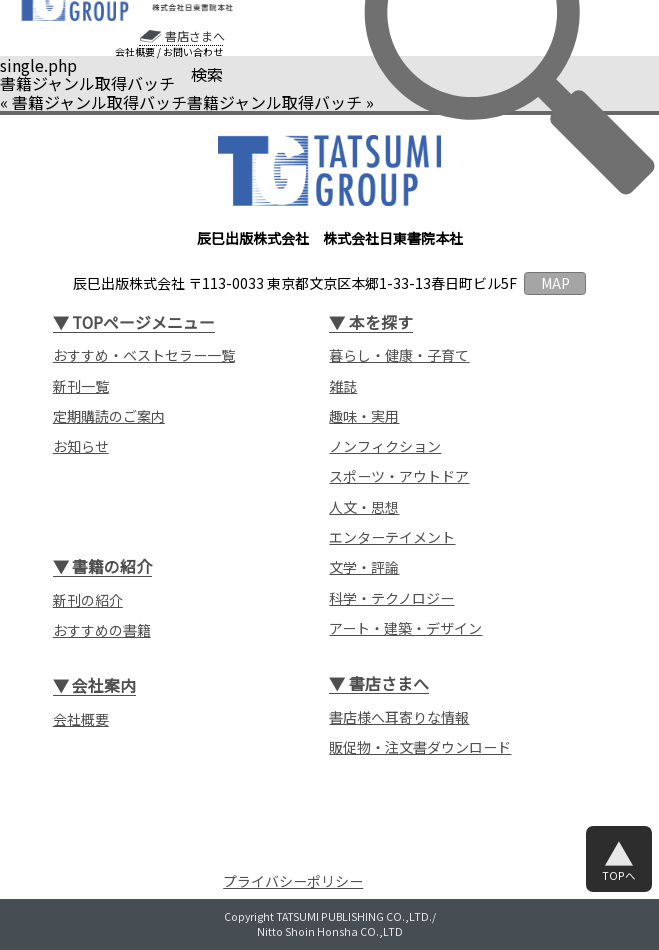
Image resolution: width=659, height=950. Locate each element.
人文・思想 (364, 507)
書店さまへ (195, 36)
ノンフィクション (385, 446)
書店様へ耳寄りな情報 (399, 717)
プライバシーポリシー (293, 881)
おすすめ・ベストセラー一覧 (144, 355)
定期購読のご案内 (109, 416)
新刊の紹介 (88, 600)
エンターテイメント (392, 537)
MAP (555, 283)
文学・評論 (364, 567)
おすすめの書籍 (102, 630)
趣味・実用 (364, 416)
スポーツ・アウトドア (399, 476)
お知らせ (81, 446)
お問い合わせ (193, 52)
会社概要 (135, 52)
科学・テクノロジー (391, 598)
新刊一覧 (81, 386)
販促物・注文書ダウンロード (420, 747)
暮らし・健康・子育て (399, 355)
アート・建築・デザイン (405, 628)
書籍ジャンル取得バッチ (99, 102)
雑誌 (343, 386)
